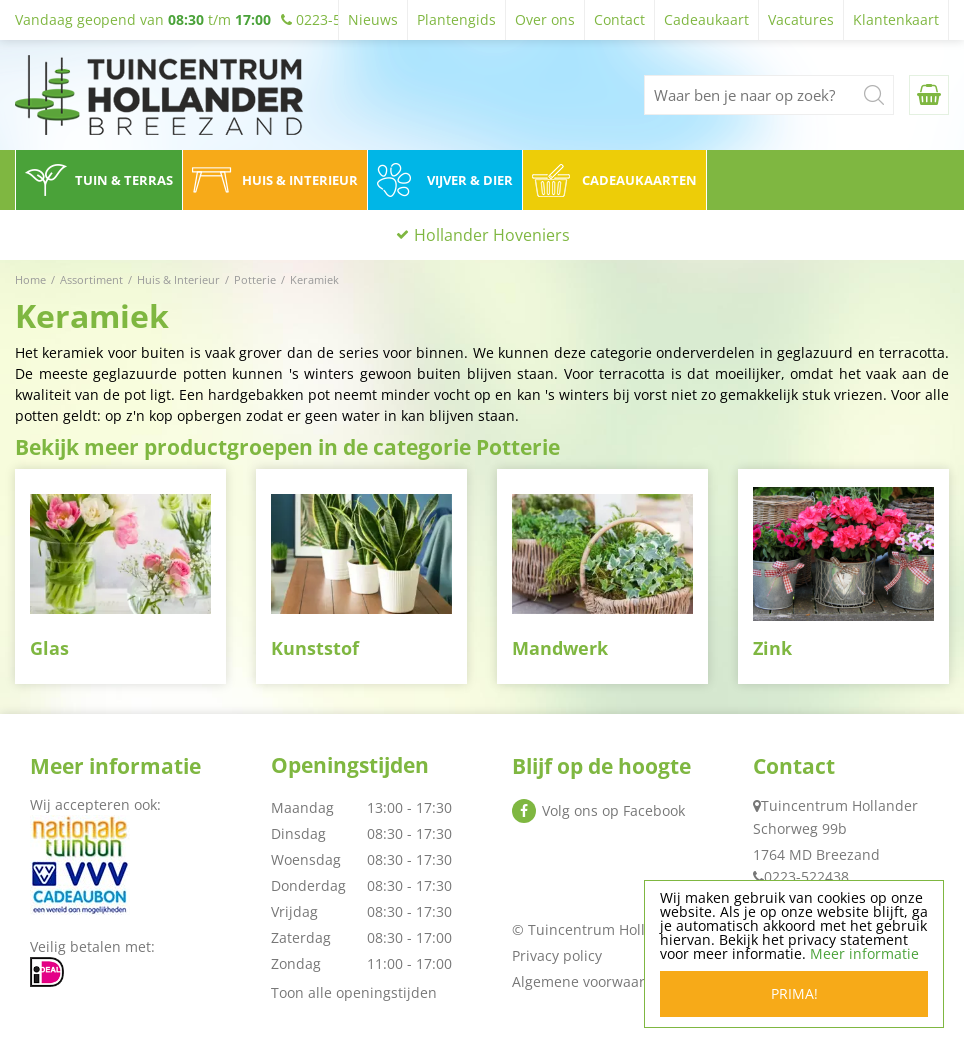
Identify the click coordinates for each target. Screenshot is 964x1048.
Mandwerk (560, 648)
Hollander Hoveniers (492, 235)
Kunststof (315, 648)
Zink (772, 648)
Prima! (794, 993)
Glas (49, 648)
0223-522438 (806, 876)
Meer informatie (864, 953)
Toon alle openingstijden (354, 992)
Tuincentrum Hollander (839, 805)
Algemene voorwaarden (591, 981)
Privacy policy (557, 955)
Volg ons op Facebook (613, 810)
